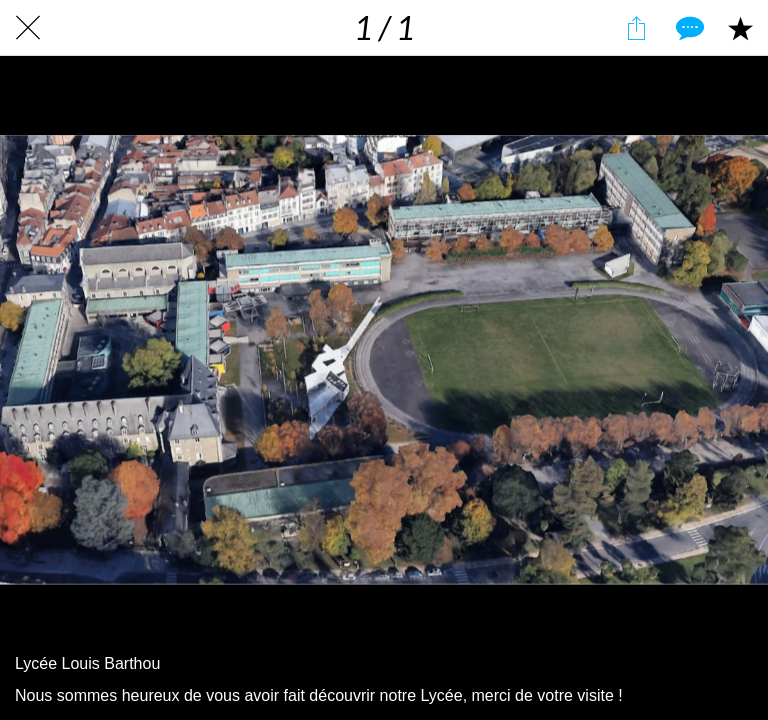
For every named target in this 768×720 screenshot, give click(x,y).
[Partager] (636, 28)
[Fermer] (28, 28)
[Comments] (688, 28)
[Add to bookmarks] (740, 28)
